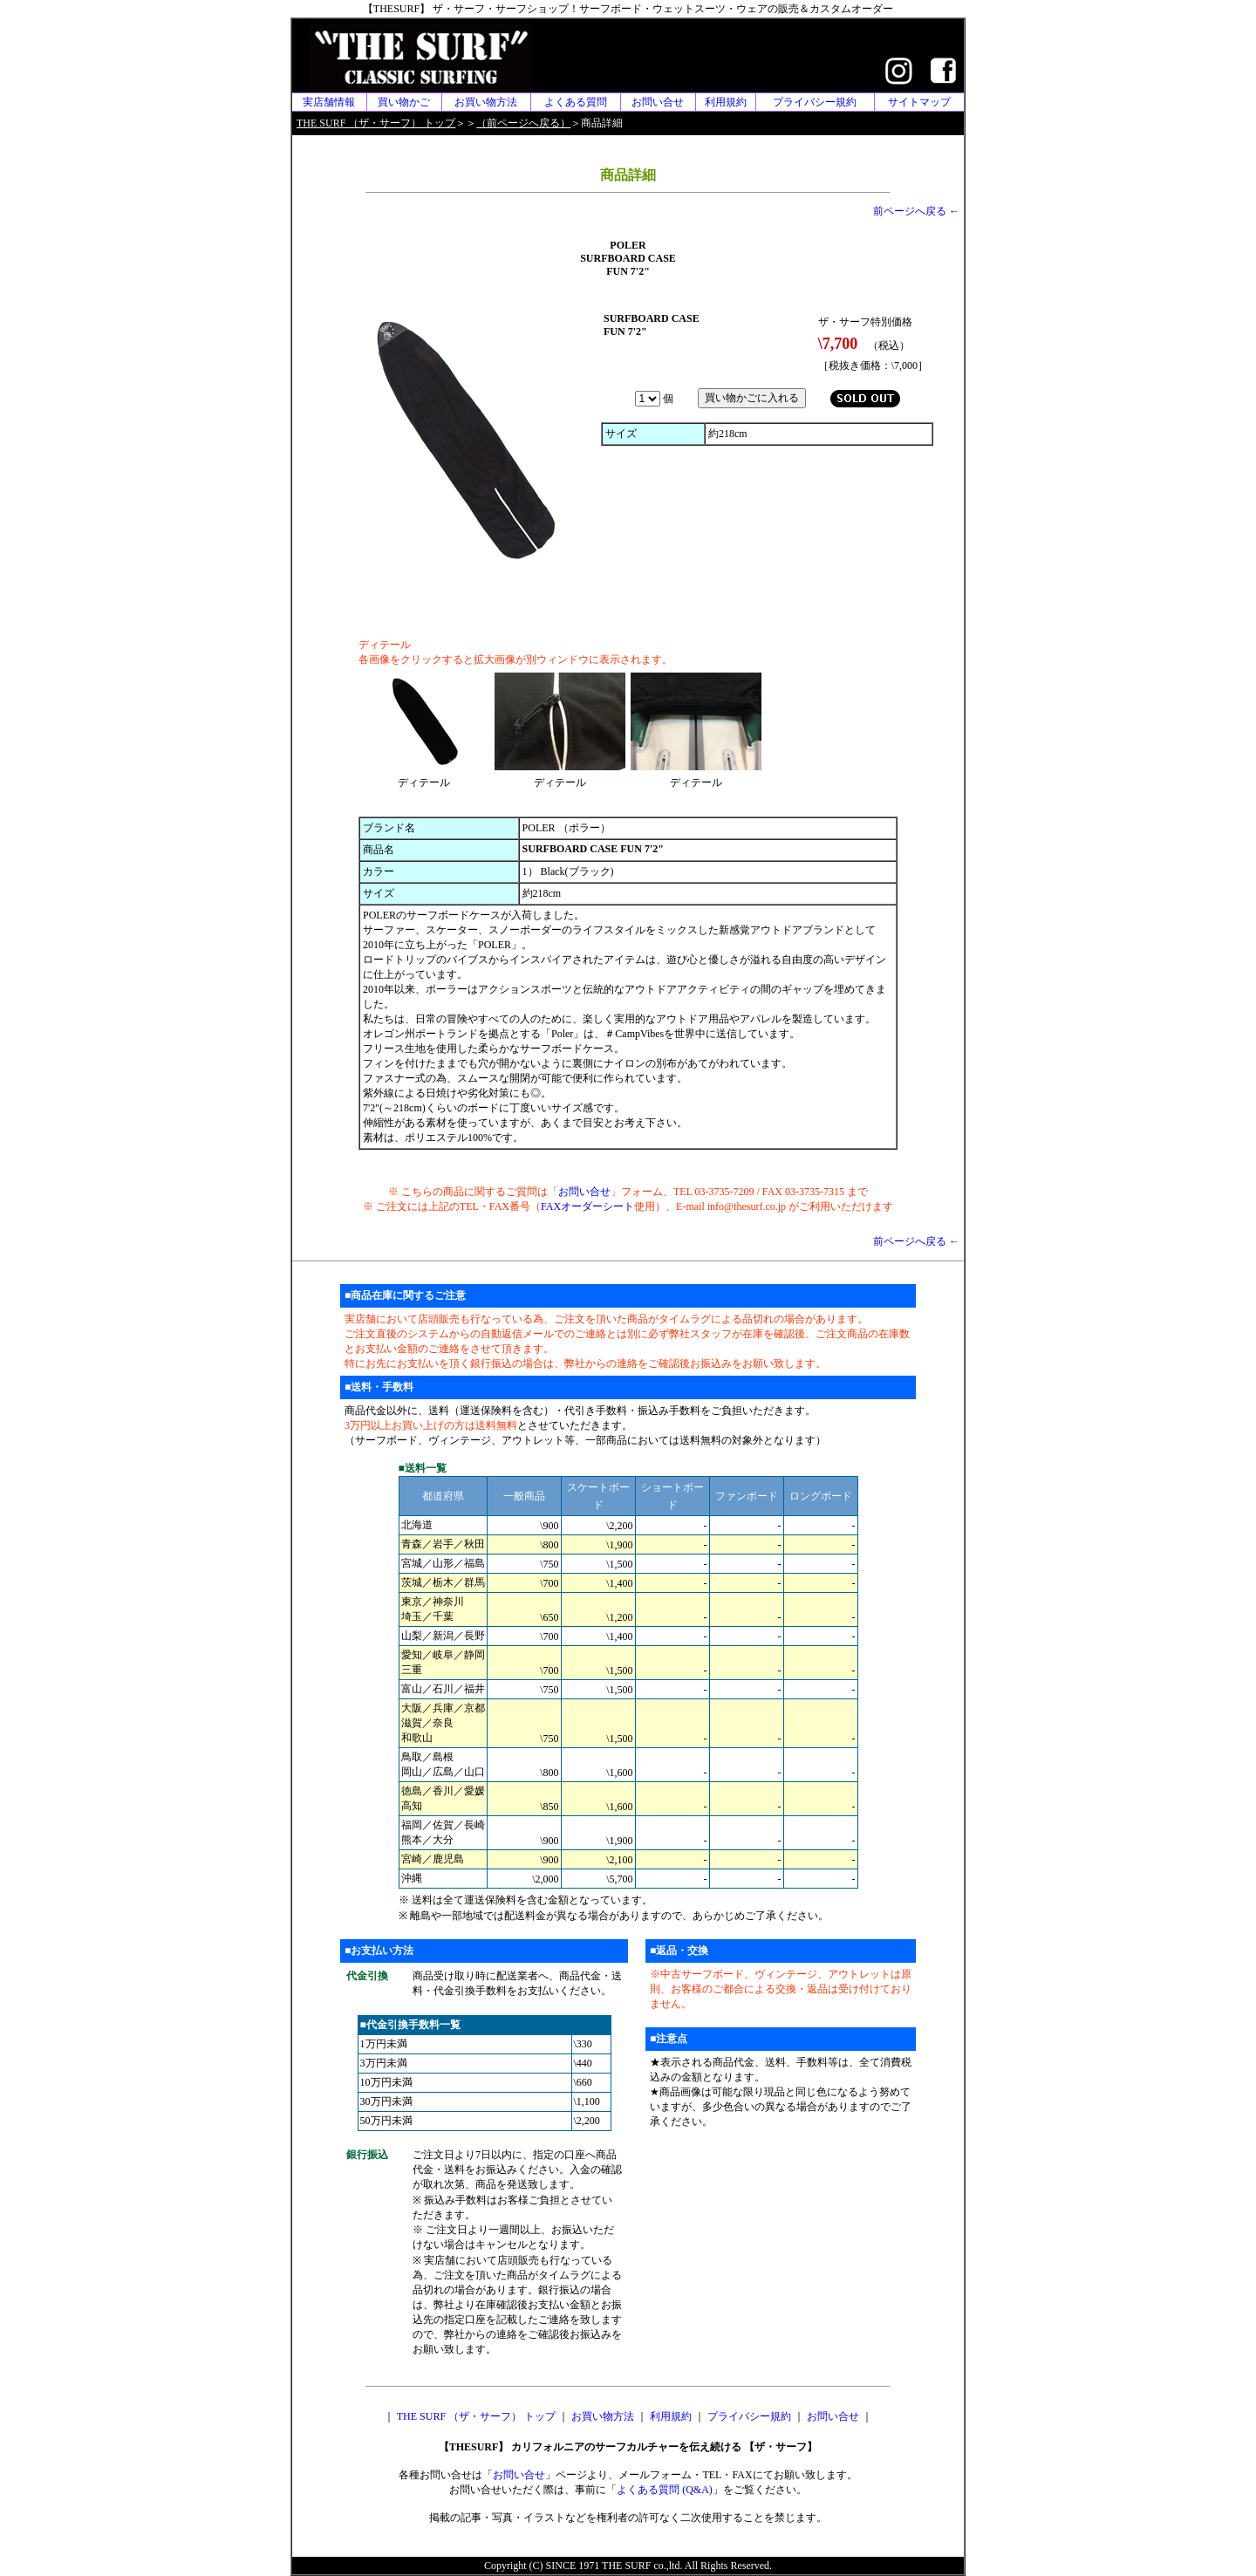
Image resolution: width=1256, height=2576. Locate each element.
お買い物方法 (485, 102)
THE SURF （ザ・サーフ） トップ (476, 2416)
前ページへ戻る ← (916, 211)
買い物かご (404, 102)
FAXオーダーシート (587, 1206)
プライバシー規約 (815, 102)
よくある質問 (575, 102)
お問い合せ (657, 102)
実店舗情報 (329, 102)
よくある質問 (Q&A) (665, 2490)
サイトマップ (919, 102)
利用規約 (726, 102)
